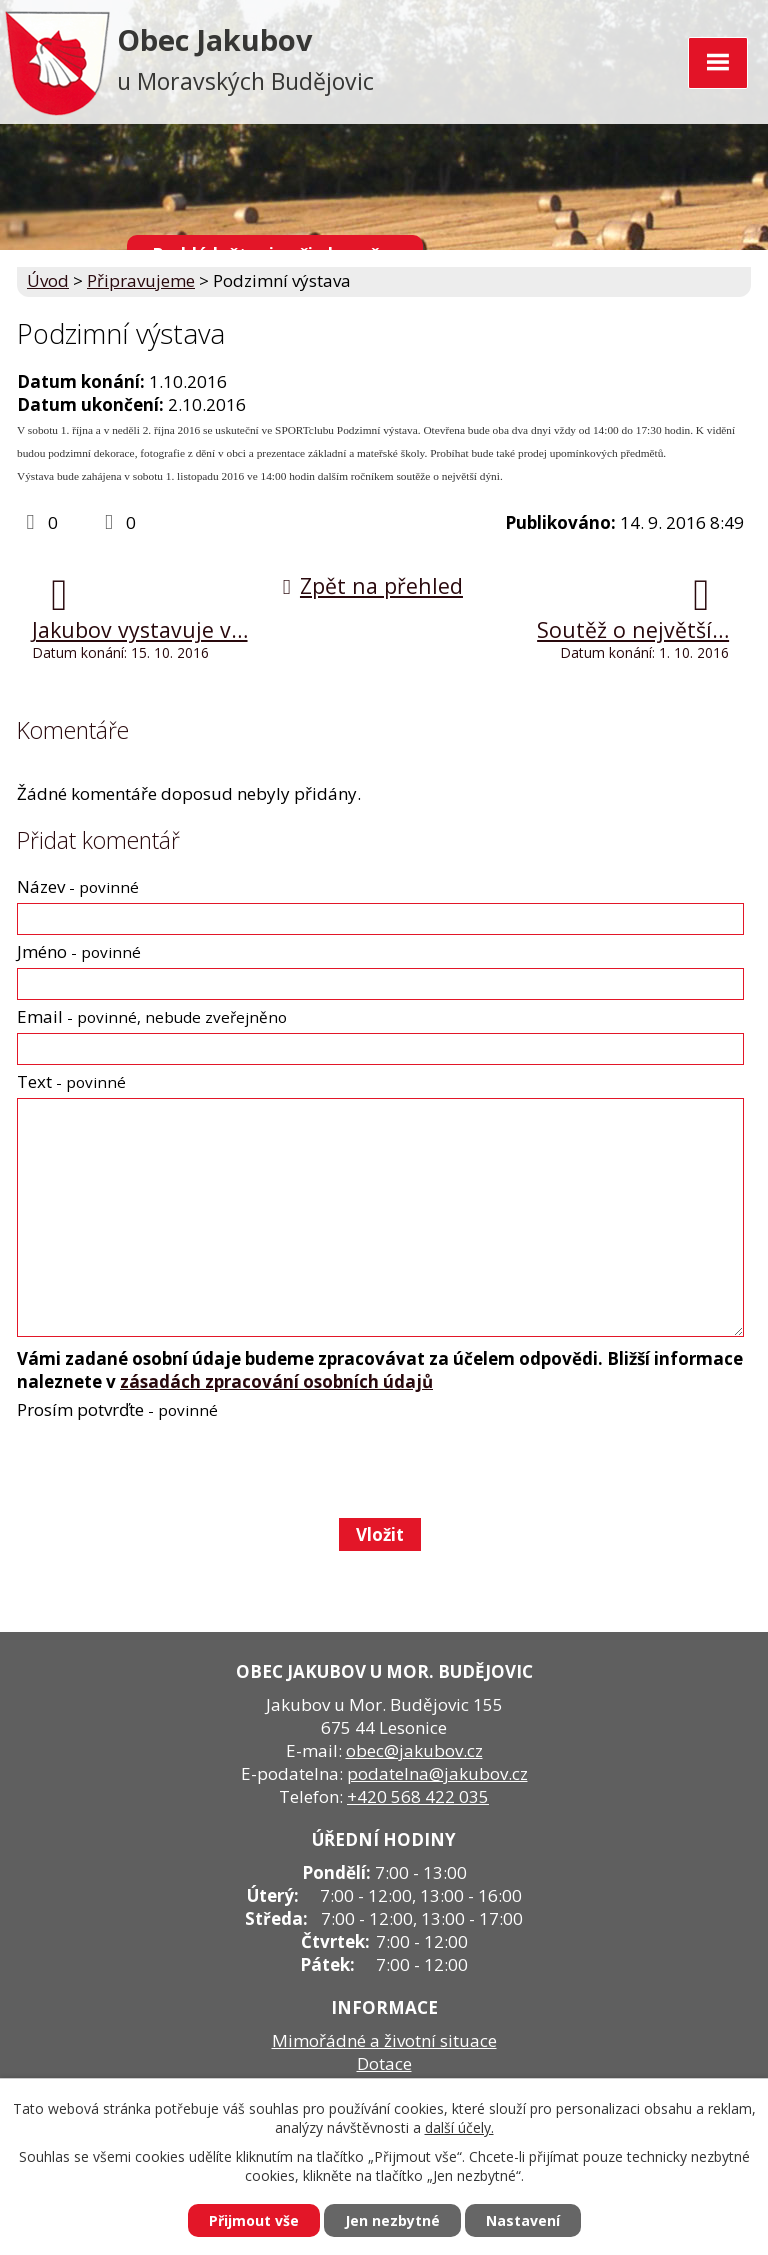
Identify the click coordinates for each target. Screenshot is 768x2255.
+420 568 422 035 (418, 1796)
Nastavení (523, 2220)
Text (71, 1081)
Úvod (48, 280)
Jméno (79, 951)
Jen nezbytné (392, 2220)
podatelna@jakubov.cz (437, 1773)
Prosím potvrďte (117, 1409)
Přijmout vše (254, 2220)
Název (78, 886)
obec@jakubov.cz (414, 1750)
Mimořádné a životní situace (384, 2040)
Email (152, 1016)
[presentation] (167, 1468)
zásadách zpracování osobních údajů (276, 1381)
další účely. (459, 2127)
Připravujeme (141, 280)
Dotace (384, 2063)
